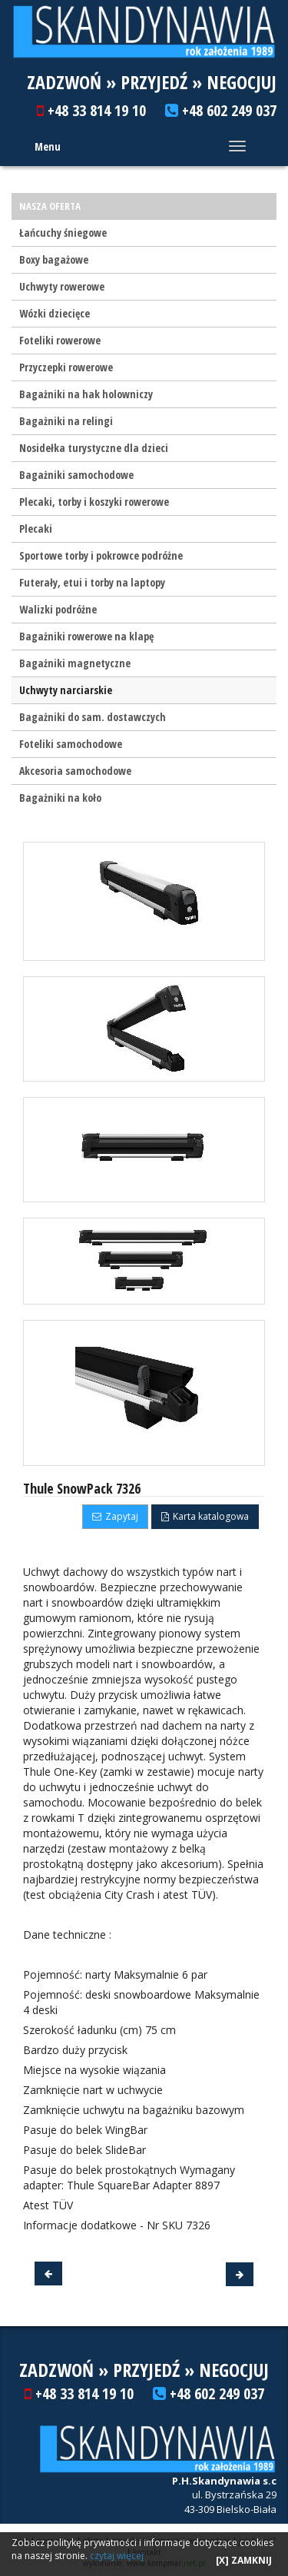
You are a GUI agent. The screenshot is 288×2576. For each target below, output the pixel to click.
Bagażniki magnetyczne (75, 663)
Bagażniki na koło (60, 797)
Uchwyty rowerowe (61, 286)
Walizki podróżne (58, 609)
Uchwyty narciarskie (65, 690)
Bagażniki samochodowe (76, 474)
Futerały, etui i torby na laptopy (92, 582)
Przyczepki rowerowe (66, 367)
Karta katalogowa (205, 1516)
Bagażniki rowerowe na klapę (86, 636)
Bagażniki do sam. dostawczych (92, 717)
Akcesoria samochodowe (75, 770)
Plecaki (35, 528)
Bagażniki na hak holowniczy (86, 394)
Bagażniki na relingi (66, 421)
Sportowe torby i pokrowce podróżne (101, 555)
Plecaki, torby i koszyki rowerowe (94, 501)
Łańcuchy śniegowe (63, 232)
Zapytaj (115, 1516)
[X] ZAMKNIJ (244, 2560)
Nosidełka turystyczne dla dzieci (93, 447)
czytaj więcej (117, 2555)
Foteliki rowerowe (60, 340)
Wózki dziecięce (54, 313)
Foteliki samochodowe (70, 743)
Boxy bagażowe (53, 259)
